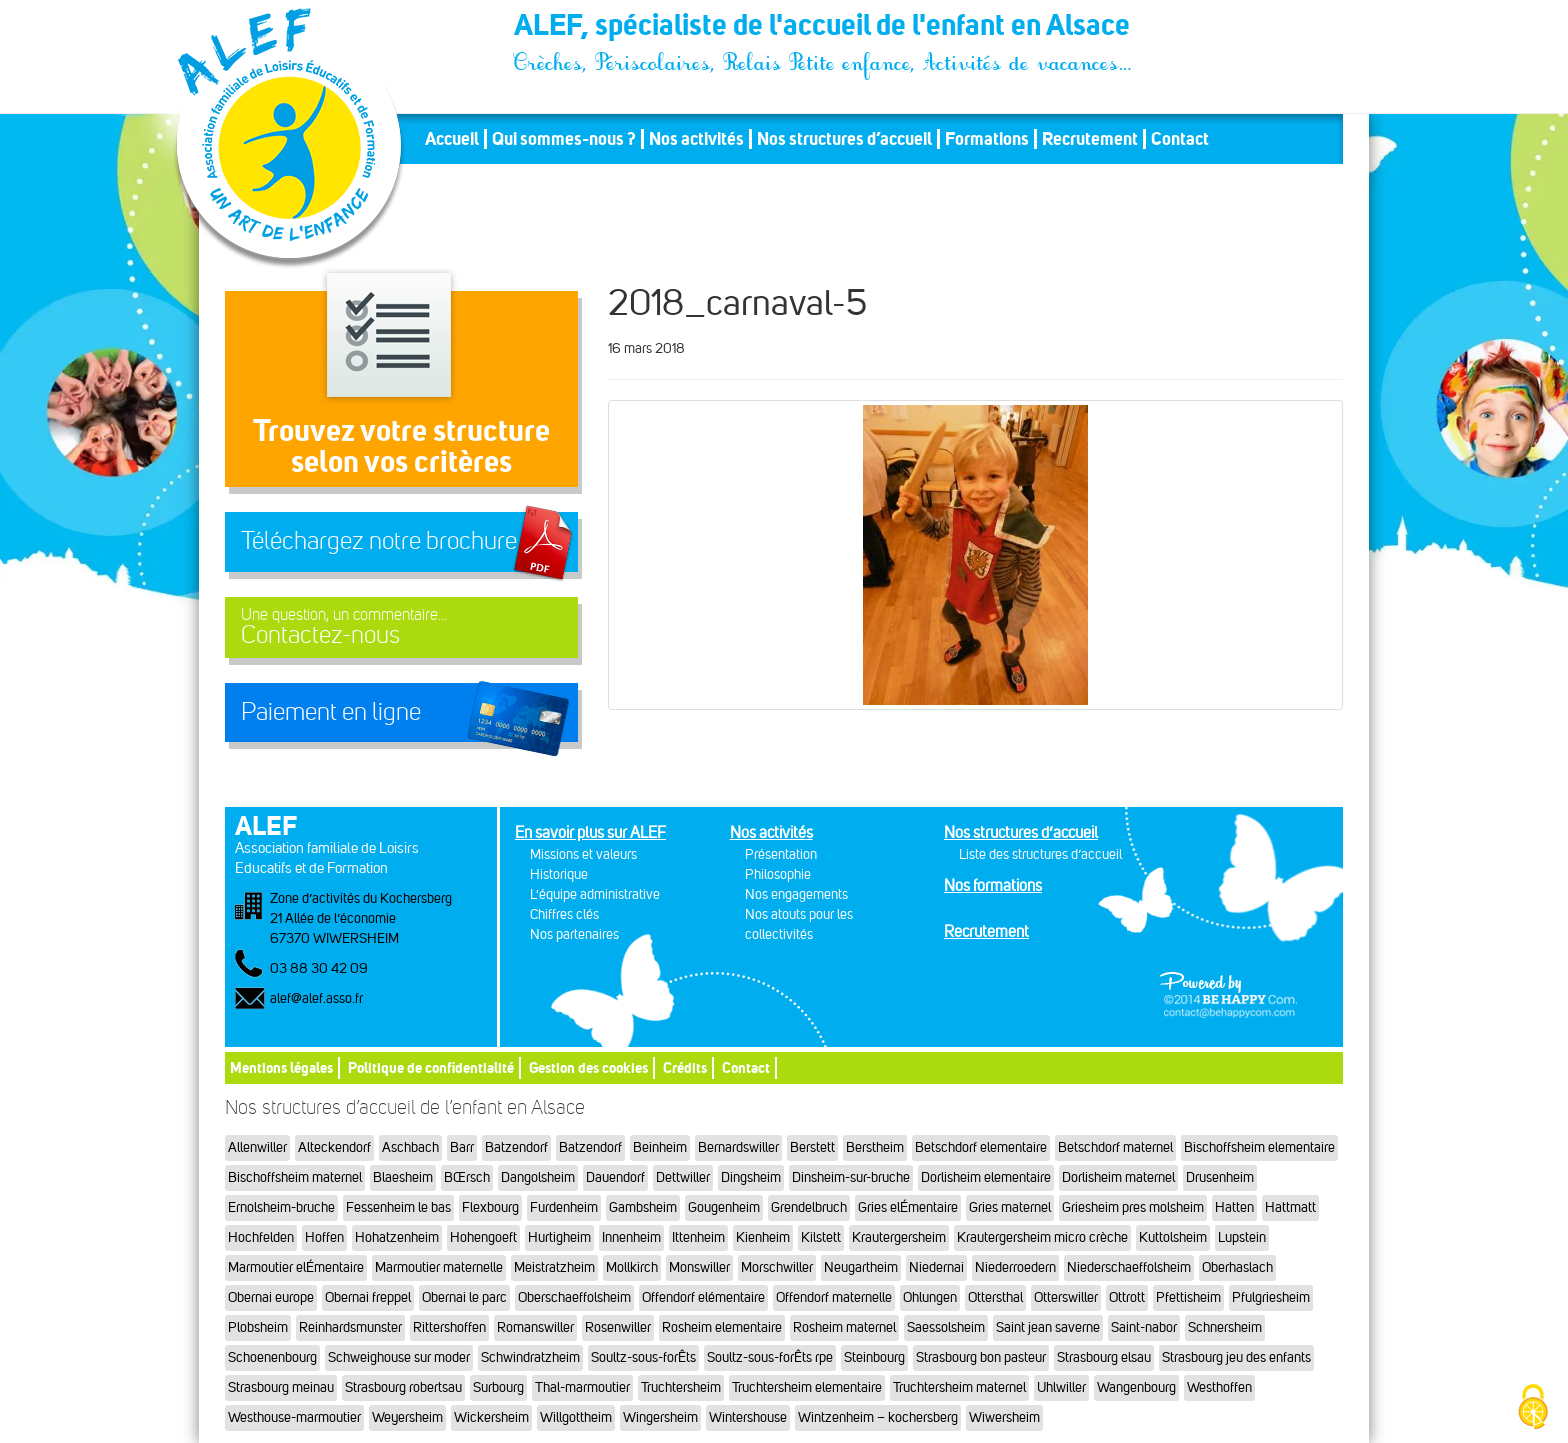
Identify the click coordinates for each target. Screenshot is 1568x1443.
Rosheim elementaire (722, 1327)
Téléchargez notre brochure (379, 541)
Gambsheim (643, 1207)
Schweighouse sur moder (399, 1357)
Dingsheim (751, 1177)
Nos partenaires (574, 934)
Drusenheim (1220, 1177)
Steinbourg (874, 1357)
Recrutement (1090, 139)
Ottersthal (995, 1297)
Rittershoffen (449, 1327)
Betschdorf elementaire (981, 1147)
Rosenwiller (618, 1327)
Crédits (685, 1067)
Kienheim (763, 1237)
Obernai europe (271, 1297)
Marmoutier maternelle (439, 1267)
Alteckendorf (334, 1147)
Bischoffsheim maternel (295, 1177)
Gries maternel (1010, 1207)
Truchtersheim (681, 1387)
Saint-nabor (1144, 1327)
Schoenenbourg (272, 1357)
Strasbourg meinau (281, 1387)
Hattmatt (1290, 1207)
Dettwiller (683, 1177)
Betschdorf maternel (1115, 1147)
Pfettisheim (1188, 1297)
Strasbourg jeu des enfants (1236, 1357)
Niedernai (936, 1267)
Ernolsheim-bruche (281, 1207)
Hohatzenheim (397, 1237)
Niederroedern (1015, 1267)
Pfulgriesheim (1271, 1297)
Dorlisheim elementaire (986, 1177)
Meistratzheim (554, 1267)
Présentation (781, 854)
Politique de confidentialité (431, 1067)
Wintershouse (748, 1417)
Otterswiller (1066, 1297)
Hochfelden (261, 1237)
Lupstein (1242, 1237)
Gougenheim (724, 1207)
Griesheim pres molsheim (1133, 1207)
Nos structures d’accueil (844, 139)
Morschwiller (777, 1267)
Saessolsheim (946, 1327)
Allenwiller (257, 1147)
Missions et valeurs (583, 854)
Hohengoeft (483, 1237)
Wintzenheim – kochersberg (878, 1417)
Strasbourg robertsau (403, 1387)
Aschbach (410, 1147)
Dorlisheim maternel (1118, 1177)
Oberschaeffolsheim (574, 1297)
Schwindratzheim (530, 1357)
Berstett (812, 1147)
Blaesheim (403, 1177)
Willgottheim (576, 1417)
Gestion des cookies (588, 1067)
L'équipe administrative (595, 894)
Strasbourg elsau (1104, 1357)
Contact (1180, 139)
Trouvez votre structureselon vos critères (401, 445)
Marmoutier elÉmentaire (296, 1267)
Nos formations (993, 885)
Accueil (452, 139)
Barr (462, 1147)
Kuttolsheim (1173, 1237)
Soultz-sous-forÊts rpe (770, 1357)
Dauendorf (615, 1177)
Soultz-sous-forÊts (643, 1357)
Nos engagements (796, 894)
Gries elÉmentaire (908, 1207)
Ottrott (1127, 1297)
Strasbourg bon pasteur (981, 1357)
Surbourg (498, 1387)
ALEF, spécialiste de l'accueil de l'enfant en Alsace (824, 28)
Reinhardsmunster (350, 1327)
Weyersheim (407, 1417)
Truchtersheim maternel (959, 1387)
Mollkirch (632, 1267)
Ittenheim (698, 1237)
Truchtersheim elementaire (807, 1387)
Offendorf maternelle (834, 1297)
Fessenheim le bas (398, 1207)
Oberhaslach (1237, 1267)
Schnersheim (1225, 1327)
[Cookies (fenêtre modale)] (1533, 1408)
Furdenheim (564, 1207)
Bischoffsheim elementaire (1259, 1147)
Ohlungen (930, 1297)
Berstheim (875, 1147)
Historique (559, 874)
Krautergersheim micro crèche (1042, 1237)
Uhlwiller (1061, 1387)
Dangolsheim (538, 1177)
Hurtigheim (559, 1237)
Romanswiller (535, 1327)
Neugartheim (861, 1267)
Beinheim (660, 1147)
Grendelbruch (809, 1207)
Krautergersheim (899, 1237)
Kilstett (821, 1237)
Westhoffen (1219, 1387)
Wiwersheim (1004, 1417)
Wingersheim (660, 1417)
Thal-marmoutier (582, 1387)
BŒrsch (467, 1177)
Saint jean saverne (1048, 1327)
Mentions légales (281, 1067)
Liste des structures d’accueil (1040, 854)
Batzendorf (516, 1147)
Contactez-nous (401, 627)
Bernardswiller (738, 1147)
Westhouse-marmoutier (294, 1417)
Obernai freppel (368, 1297)
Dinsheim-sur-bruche (851, 1177)
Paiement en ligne (331, 712)
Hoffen (324, 1237)
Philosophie (778, 874)
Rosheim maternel (844, 1327)
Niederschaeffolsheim (1129, 1267)
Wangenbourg (1136, 1387)
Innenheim (631, 1237)
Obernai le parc (464, 1297)
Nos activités (696, 139)
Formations (987, 139)
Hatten (1234, 1207)
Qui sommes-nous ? (564, 139)
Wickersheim (491, 1417)
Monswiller (699, 1267)
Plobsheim (258, 1327)
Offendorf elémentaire (703, 1297)
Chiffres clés (564, 914)
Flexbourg (490, 1207)
